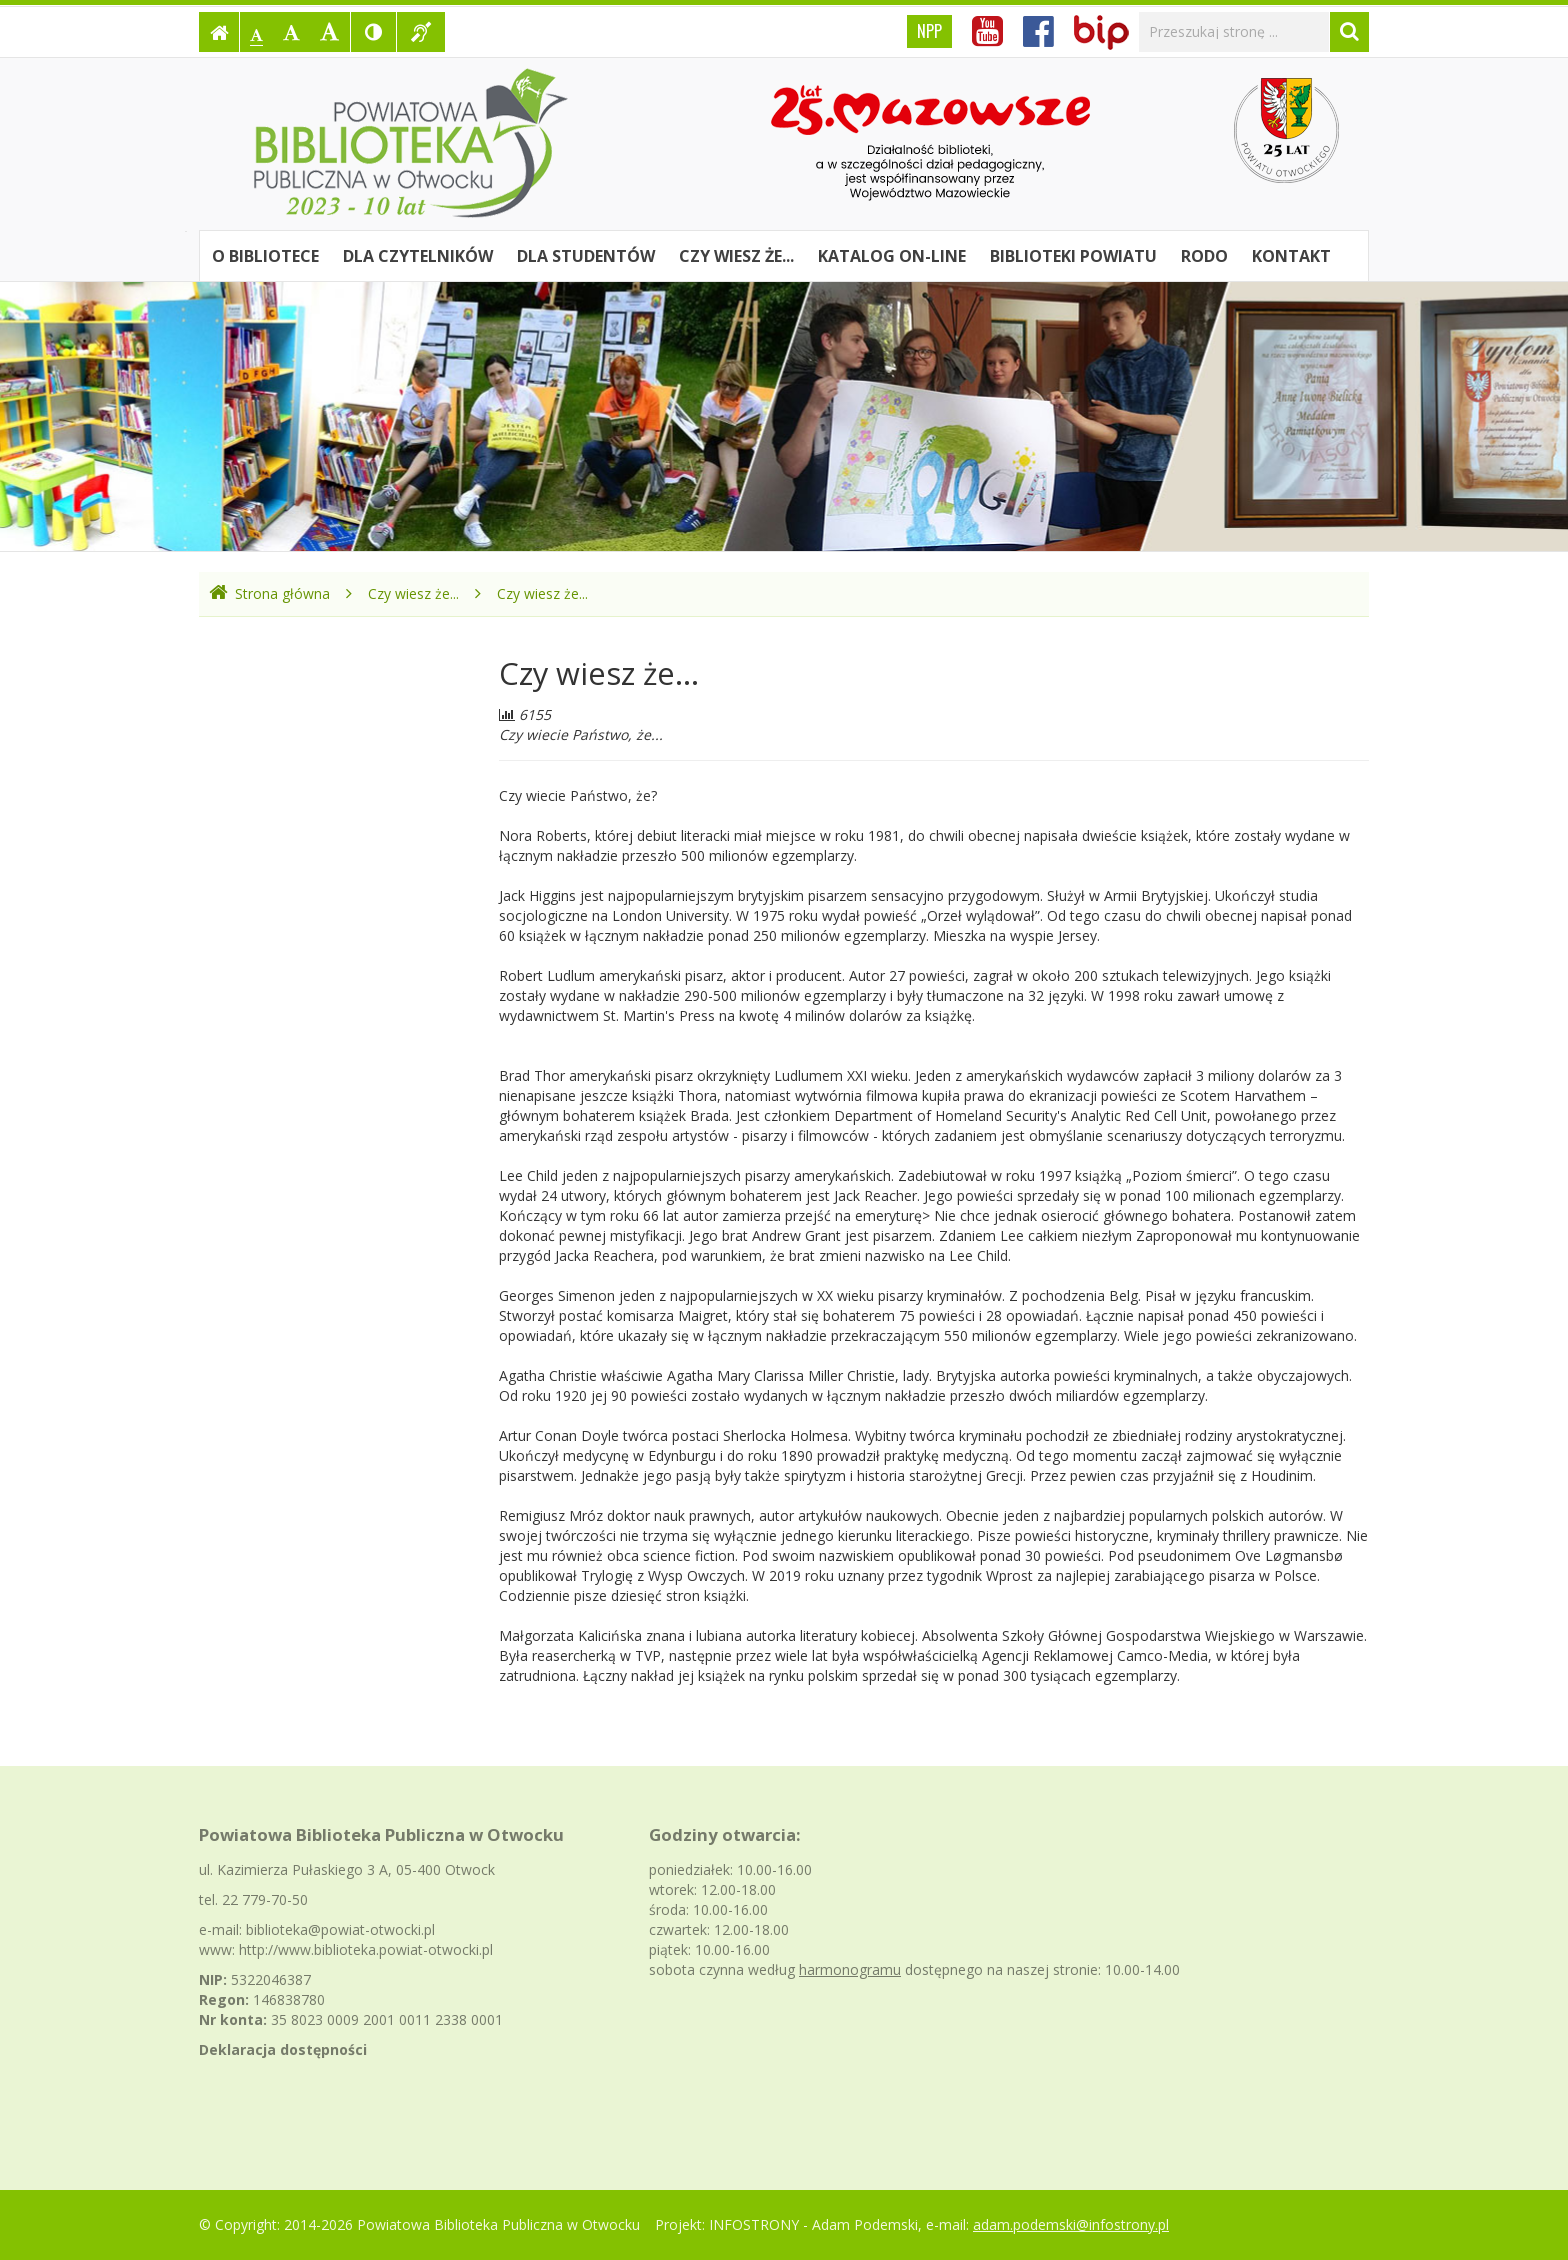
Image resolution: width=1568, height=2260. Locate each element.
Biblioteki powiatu (1073, 256)
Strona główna (269, 593)
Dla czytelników (418, 256)
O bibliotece (265, 256)
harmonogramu (850, 1969)
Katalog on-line (892, 256)
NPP (929, 31)
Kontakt (1291, 256)
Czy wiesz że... (736, 256)
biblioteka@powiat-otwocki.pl (340, 1929)
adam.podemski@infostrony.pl (1071, 2224)
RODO (1204, 256)
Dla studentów (586, 256)
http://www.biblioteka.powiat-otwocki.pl (366, 1949)
